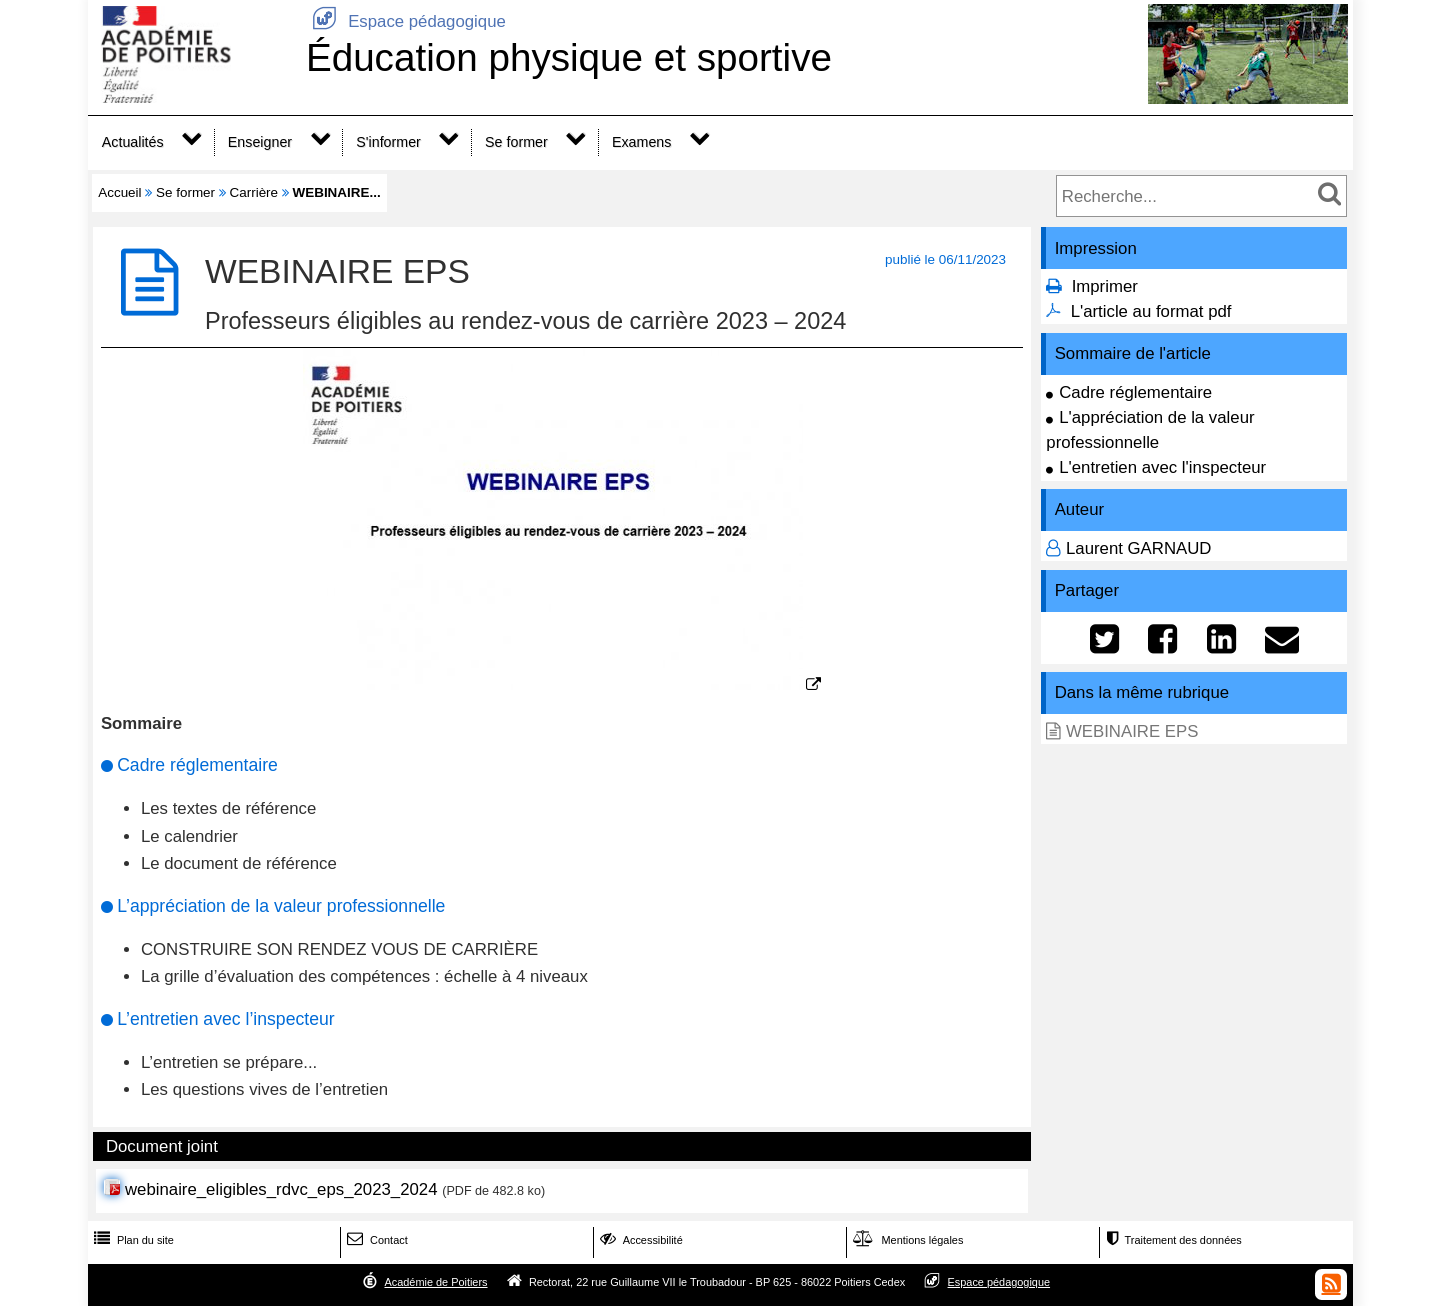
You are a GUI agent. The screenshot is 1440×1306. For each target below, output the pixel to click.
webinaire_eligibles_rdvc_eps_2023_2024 (281, 1189)
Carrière (254, 192)
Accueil (119, 192)
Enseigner (260, 142)
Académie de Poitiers (435, 1282)
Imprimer (1105, 286)
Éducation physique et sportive (569, 57)
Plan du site (132, 1240)
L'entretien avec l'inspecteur (1162, 467)
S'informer (388, 142)
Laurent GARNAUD (1139, 548)
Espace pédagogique (406, 21)
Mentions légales (906, 1240)
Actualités (133, 142)
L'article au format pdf (1151, 311)
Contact (375, 1240)
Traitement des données (1171, 1240)
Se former (516, 142)
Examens (641, 142)
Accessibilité (639, 1240)
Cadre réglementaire (1135, 392)
